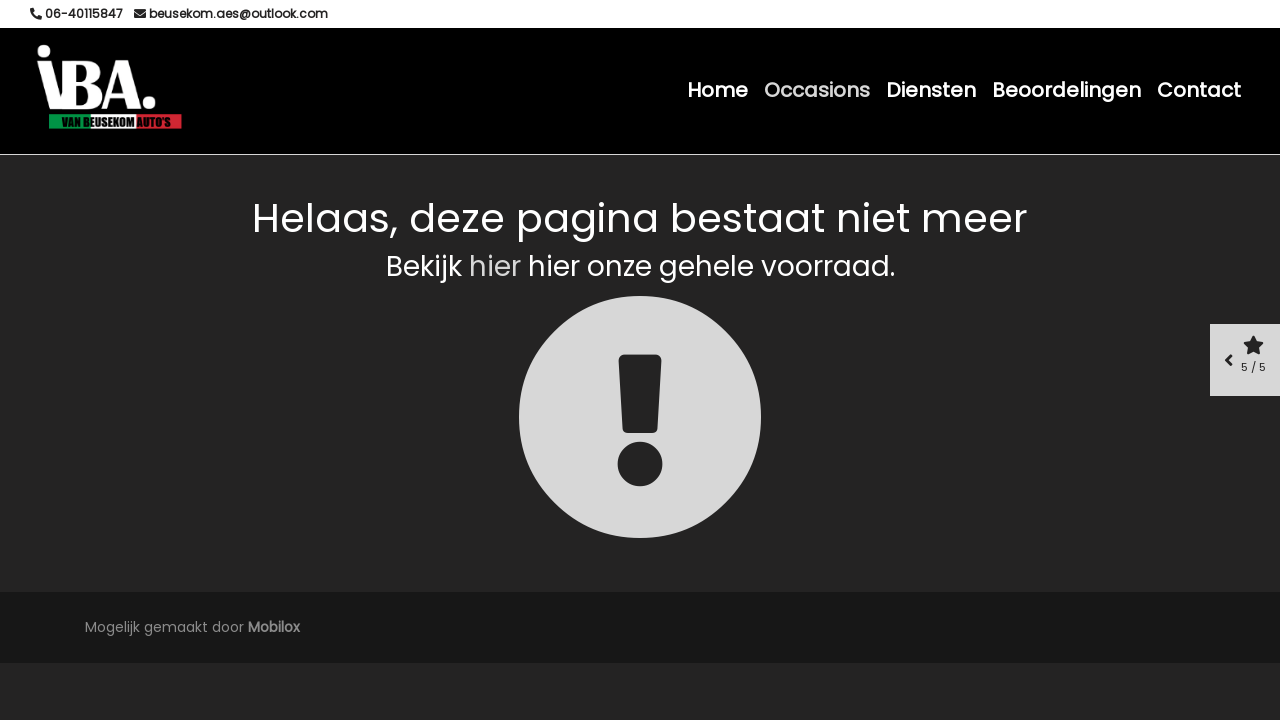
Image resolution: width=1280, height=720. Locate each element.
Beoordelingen (1066, 90)
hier (495, 266)
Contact (1199, 90)
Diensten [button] (931, 90)
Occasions (817, 90)
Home (717, 90)
